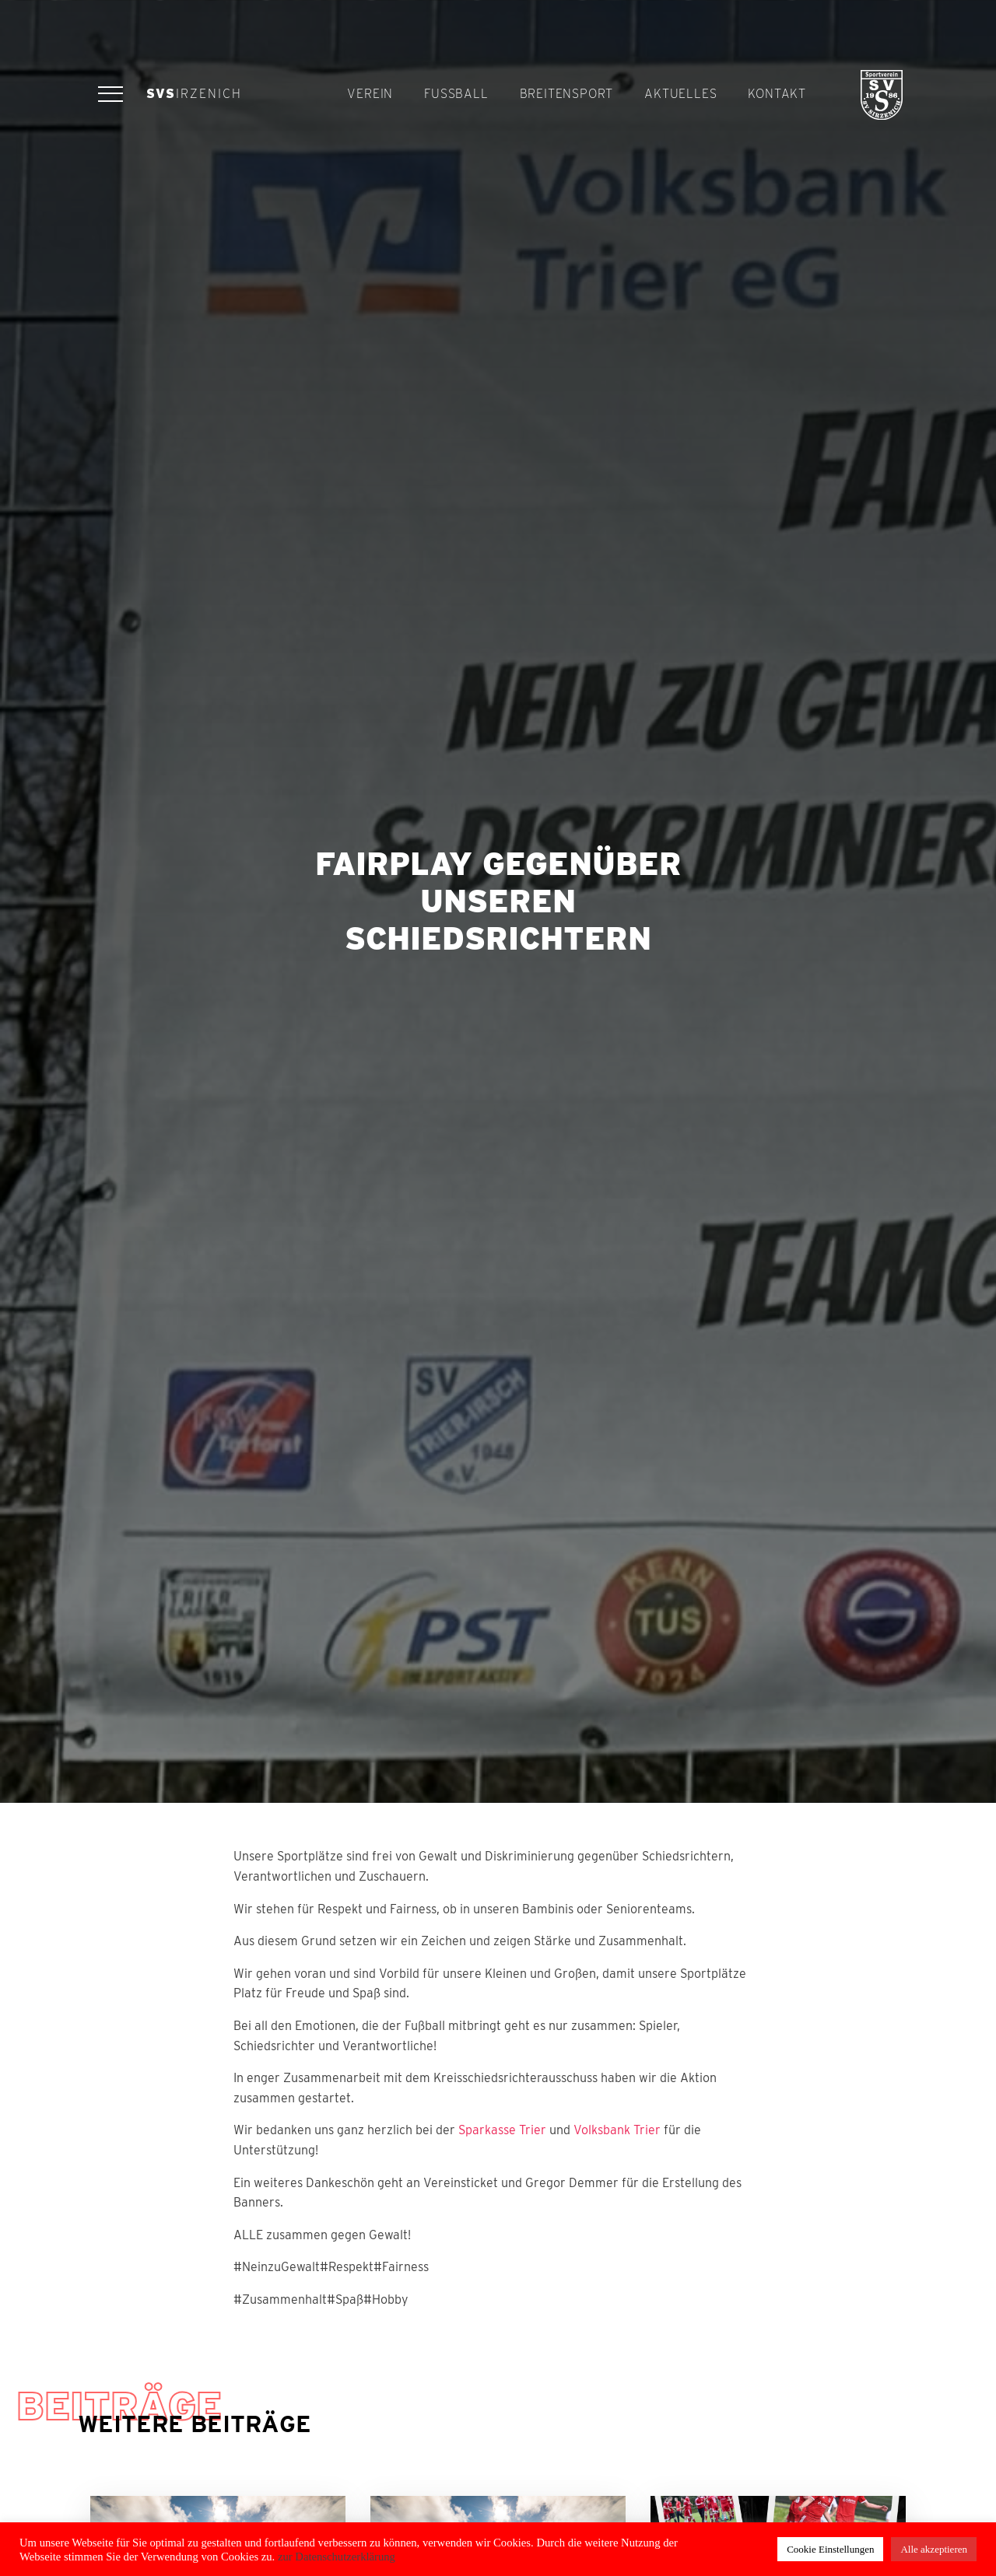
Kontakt (777, 93)
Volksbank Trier (617, 2130)
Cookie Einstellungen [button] (830, 2549)
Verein (370, 93)
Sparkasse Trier (502, 2130)
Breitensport (567, 93)
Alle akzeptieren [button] (933, 2549)
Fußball (456, 93)
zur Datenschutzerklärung (335, 2556)
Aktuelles (680, 93)
